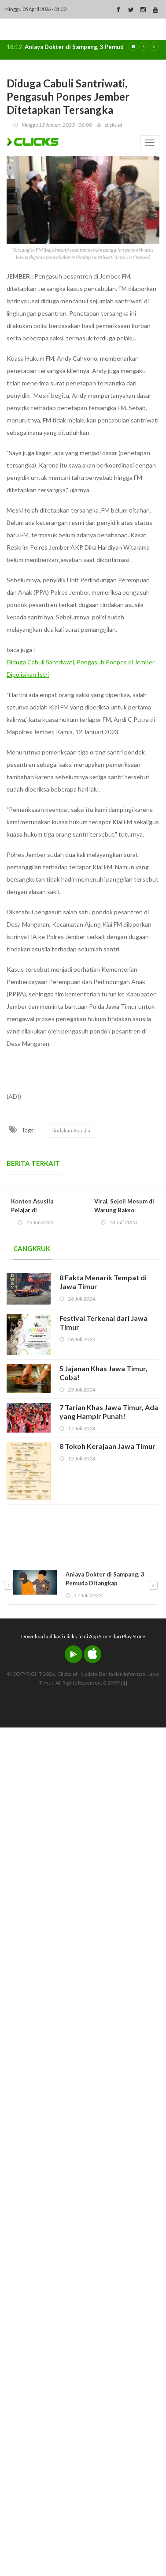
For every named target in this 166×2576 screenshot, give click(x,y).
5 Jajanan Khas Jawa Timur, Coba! (103, 1372)
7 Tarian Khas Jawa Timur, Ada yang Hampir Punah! (108, 1411)
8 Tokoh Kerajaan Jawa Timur (107, 1446)
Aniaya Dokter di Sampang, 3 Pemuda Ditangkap (91, 47)
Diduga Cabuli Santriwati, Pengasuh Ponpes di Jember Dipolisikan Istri (81, 668)
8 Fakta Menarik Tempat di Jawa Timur (103, 1281)
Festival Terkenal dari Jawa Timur (103, 1322)
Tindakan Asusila (70, 1130)
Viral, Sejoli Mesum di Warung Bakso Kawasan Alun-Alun (124, 1210)
